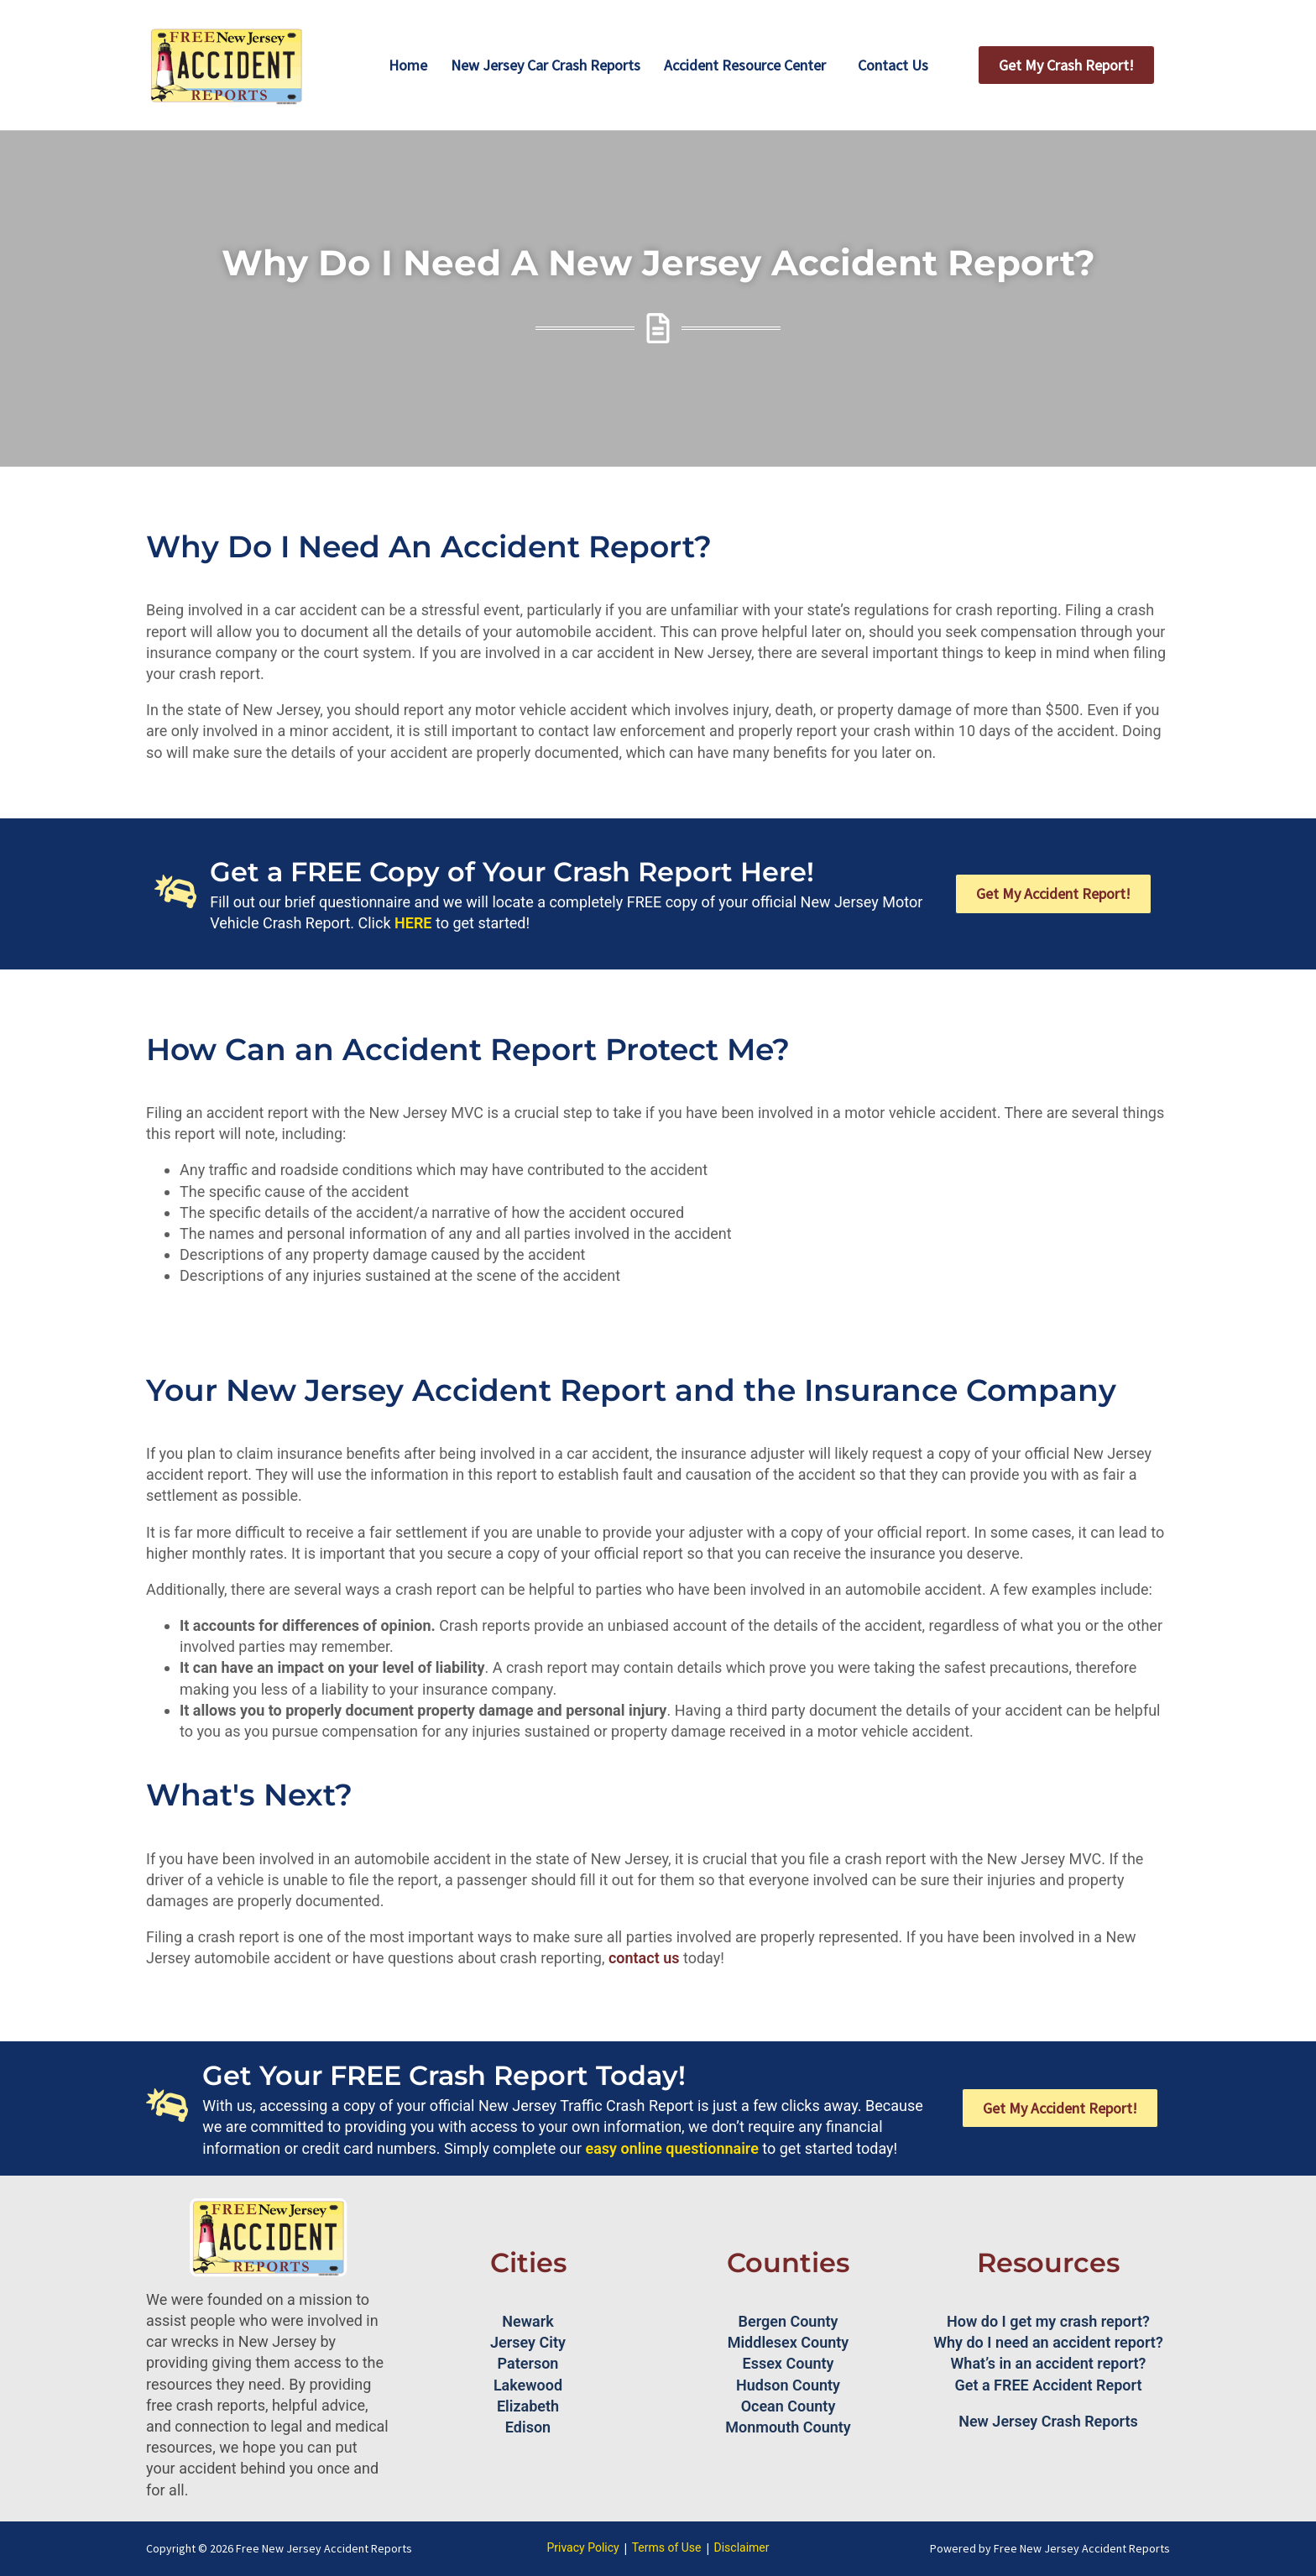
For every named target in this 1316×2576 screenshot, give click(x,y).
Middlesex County (788, 2342)
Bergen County (788, 2321)
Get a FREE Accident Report (1048, 2385)
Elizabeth (528, 2406)
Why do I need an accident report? (1048, 2342)
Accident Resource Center (745, 65)
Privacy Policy (582, 2547)
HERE (412, 923)
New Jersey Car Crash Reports (545, 65)
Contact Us (893, 65)
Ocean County (788, 2406)
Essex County (788, 2363)
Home (408, 65)
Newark (527, 2321)
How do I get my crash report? (1048, 2321)
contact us (644, 1958)
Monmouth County (787, 2427)
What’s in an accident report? (1048, 2363)
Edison (528, 2427)
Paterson (528, 2363)
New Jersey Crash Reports (1048, 2421)
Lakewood (528, 2385)
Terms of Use (667, 2547)
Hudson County (788, 2385)
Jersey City (528, 2342)
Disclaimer (742, 2547)
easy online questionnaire (672, 2148)
